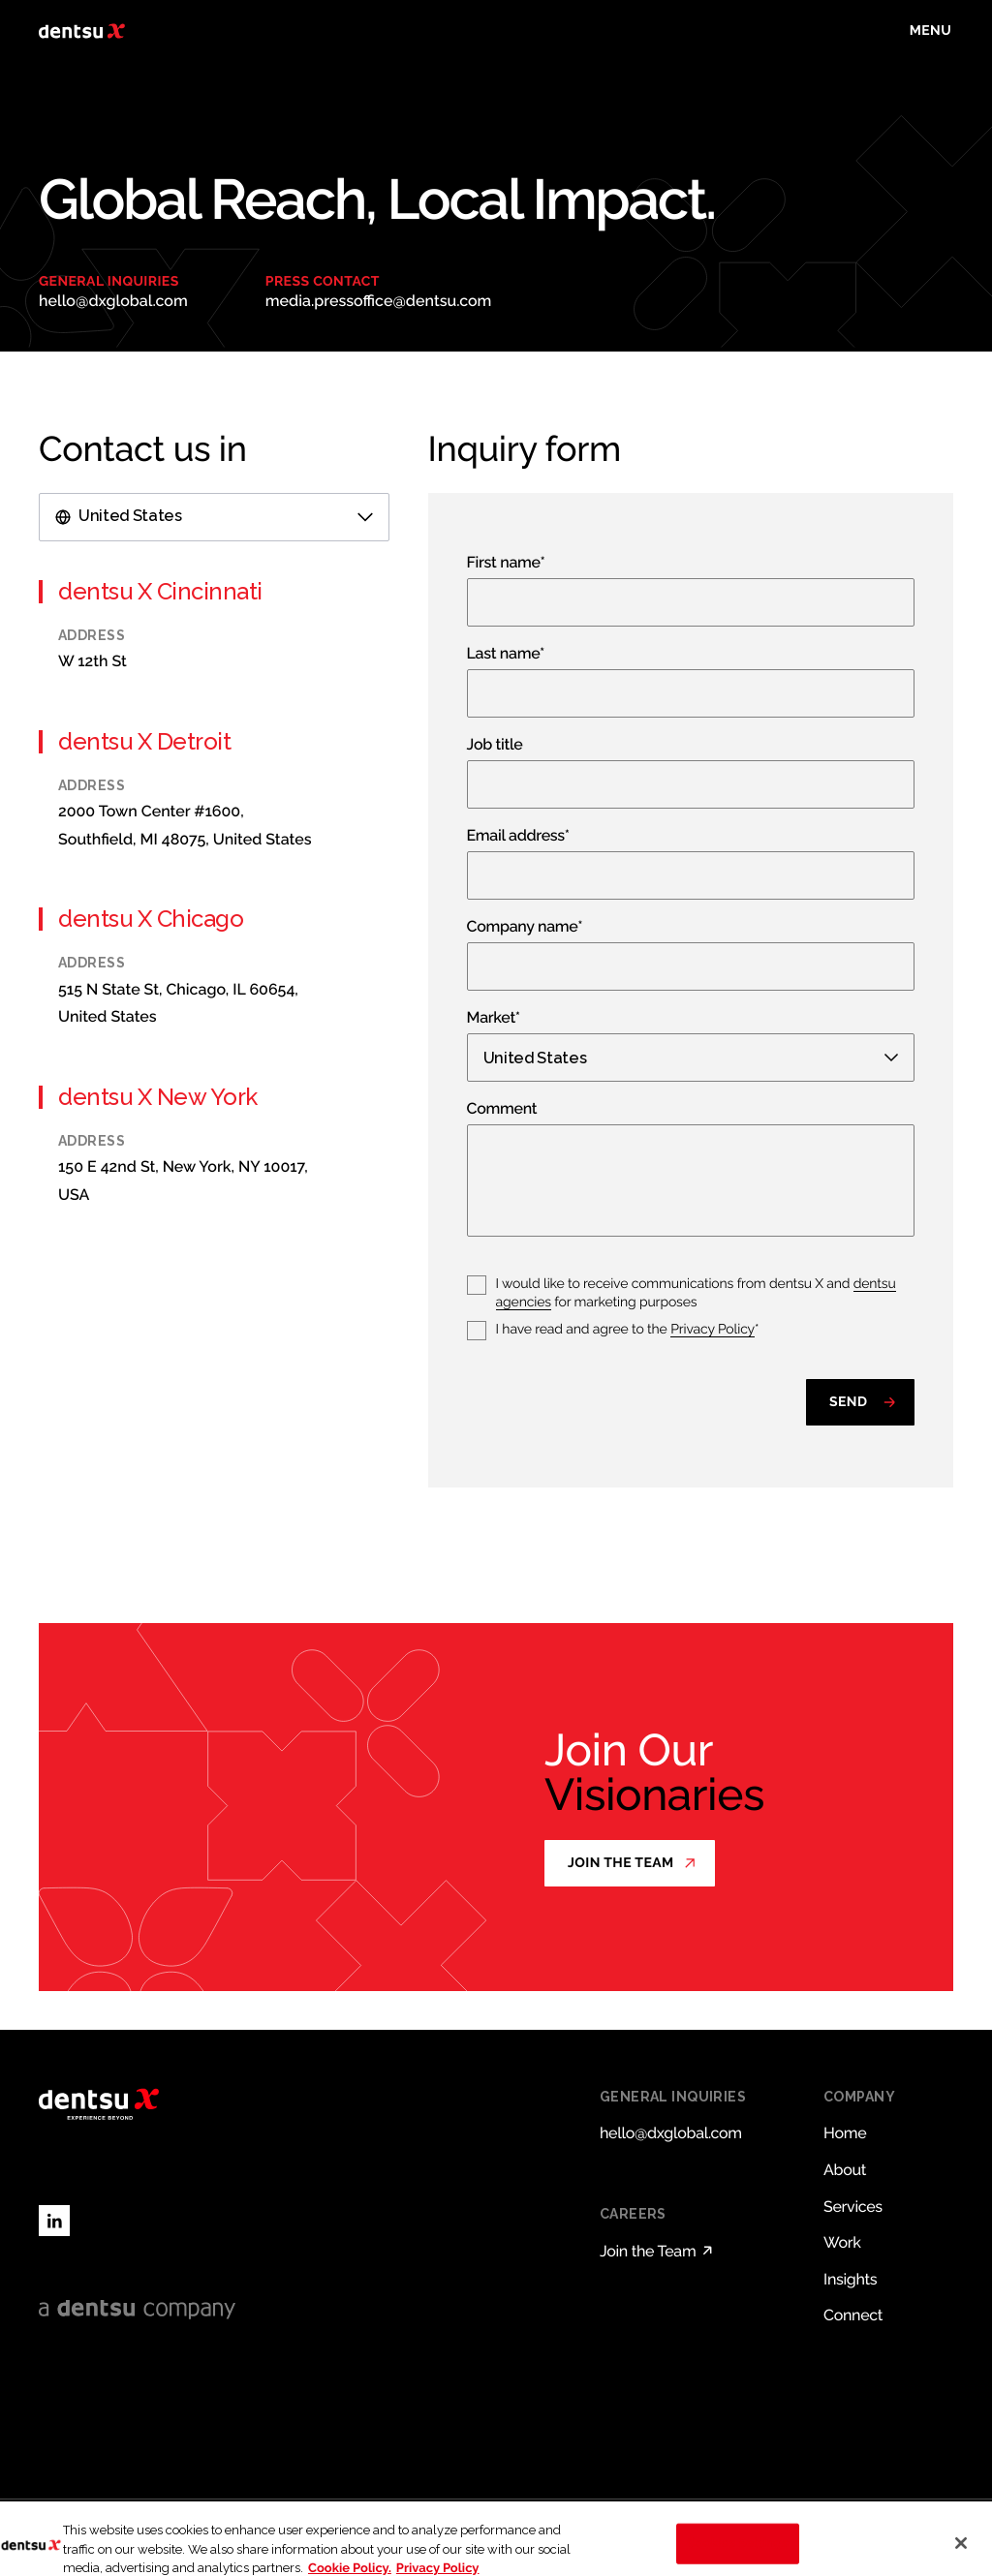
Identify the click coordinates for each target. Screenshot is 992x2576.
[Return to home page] (82, 31)
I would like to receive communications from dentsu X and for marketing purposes (696, 1293)
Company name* (525, 927)
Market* (493, 1018)
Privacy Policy (712, 1329)
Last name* (505, 654)
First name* (506, 563)
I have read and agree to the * (628, 1329)
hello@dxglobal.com (113, 300)
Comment (502, 1109)
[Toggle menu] (930, 31)
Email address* (518, 836)
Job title (495, 745)
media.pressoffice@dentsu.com (378, 300)
